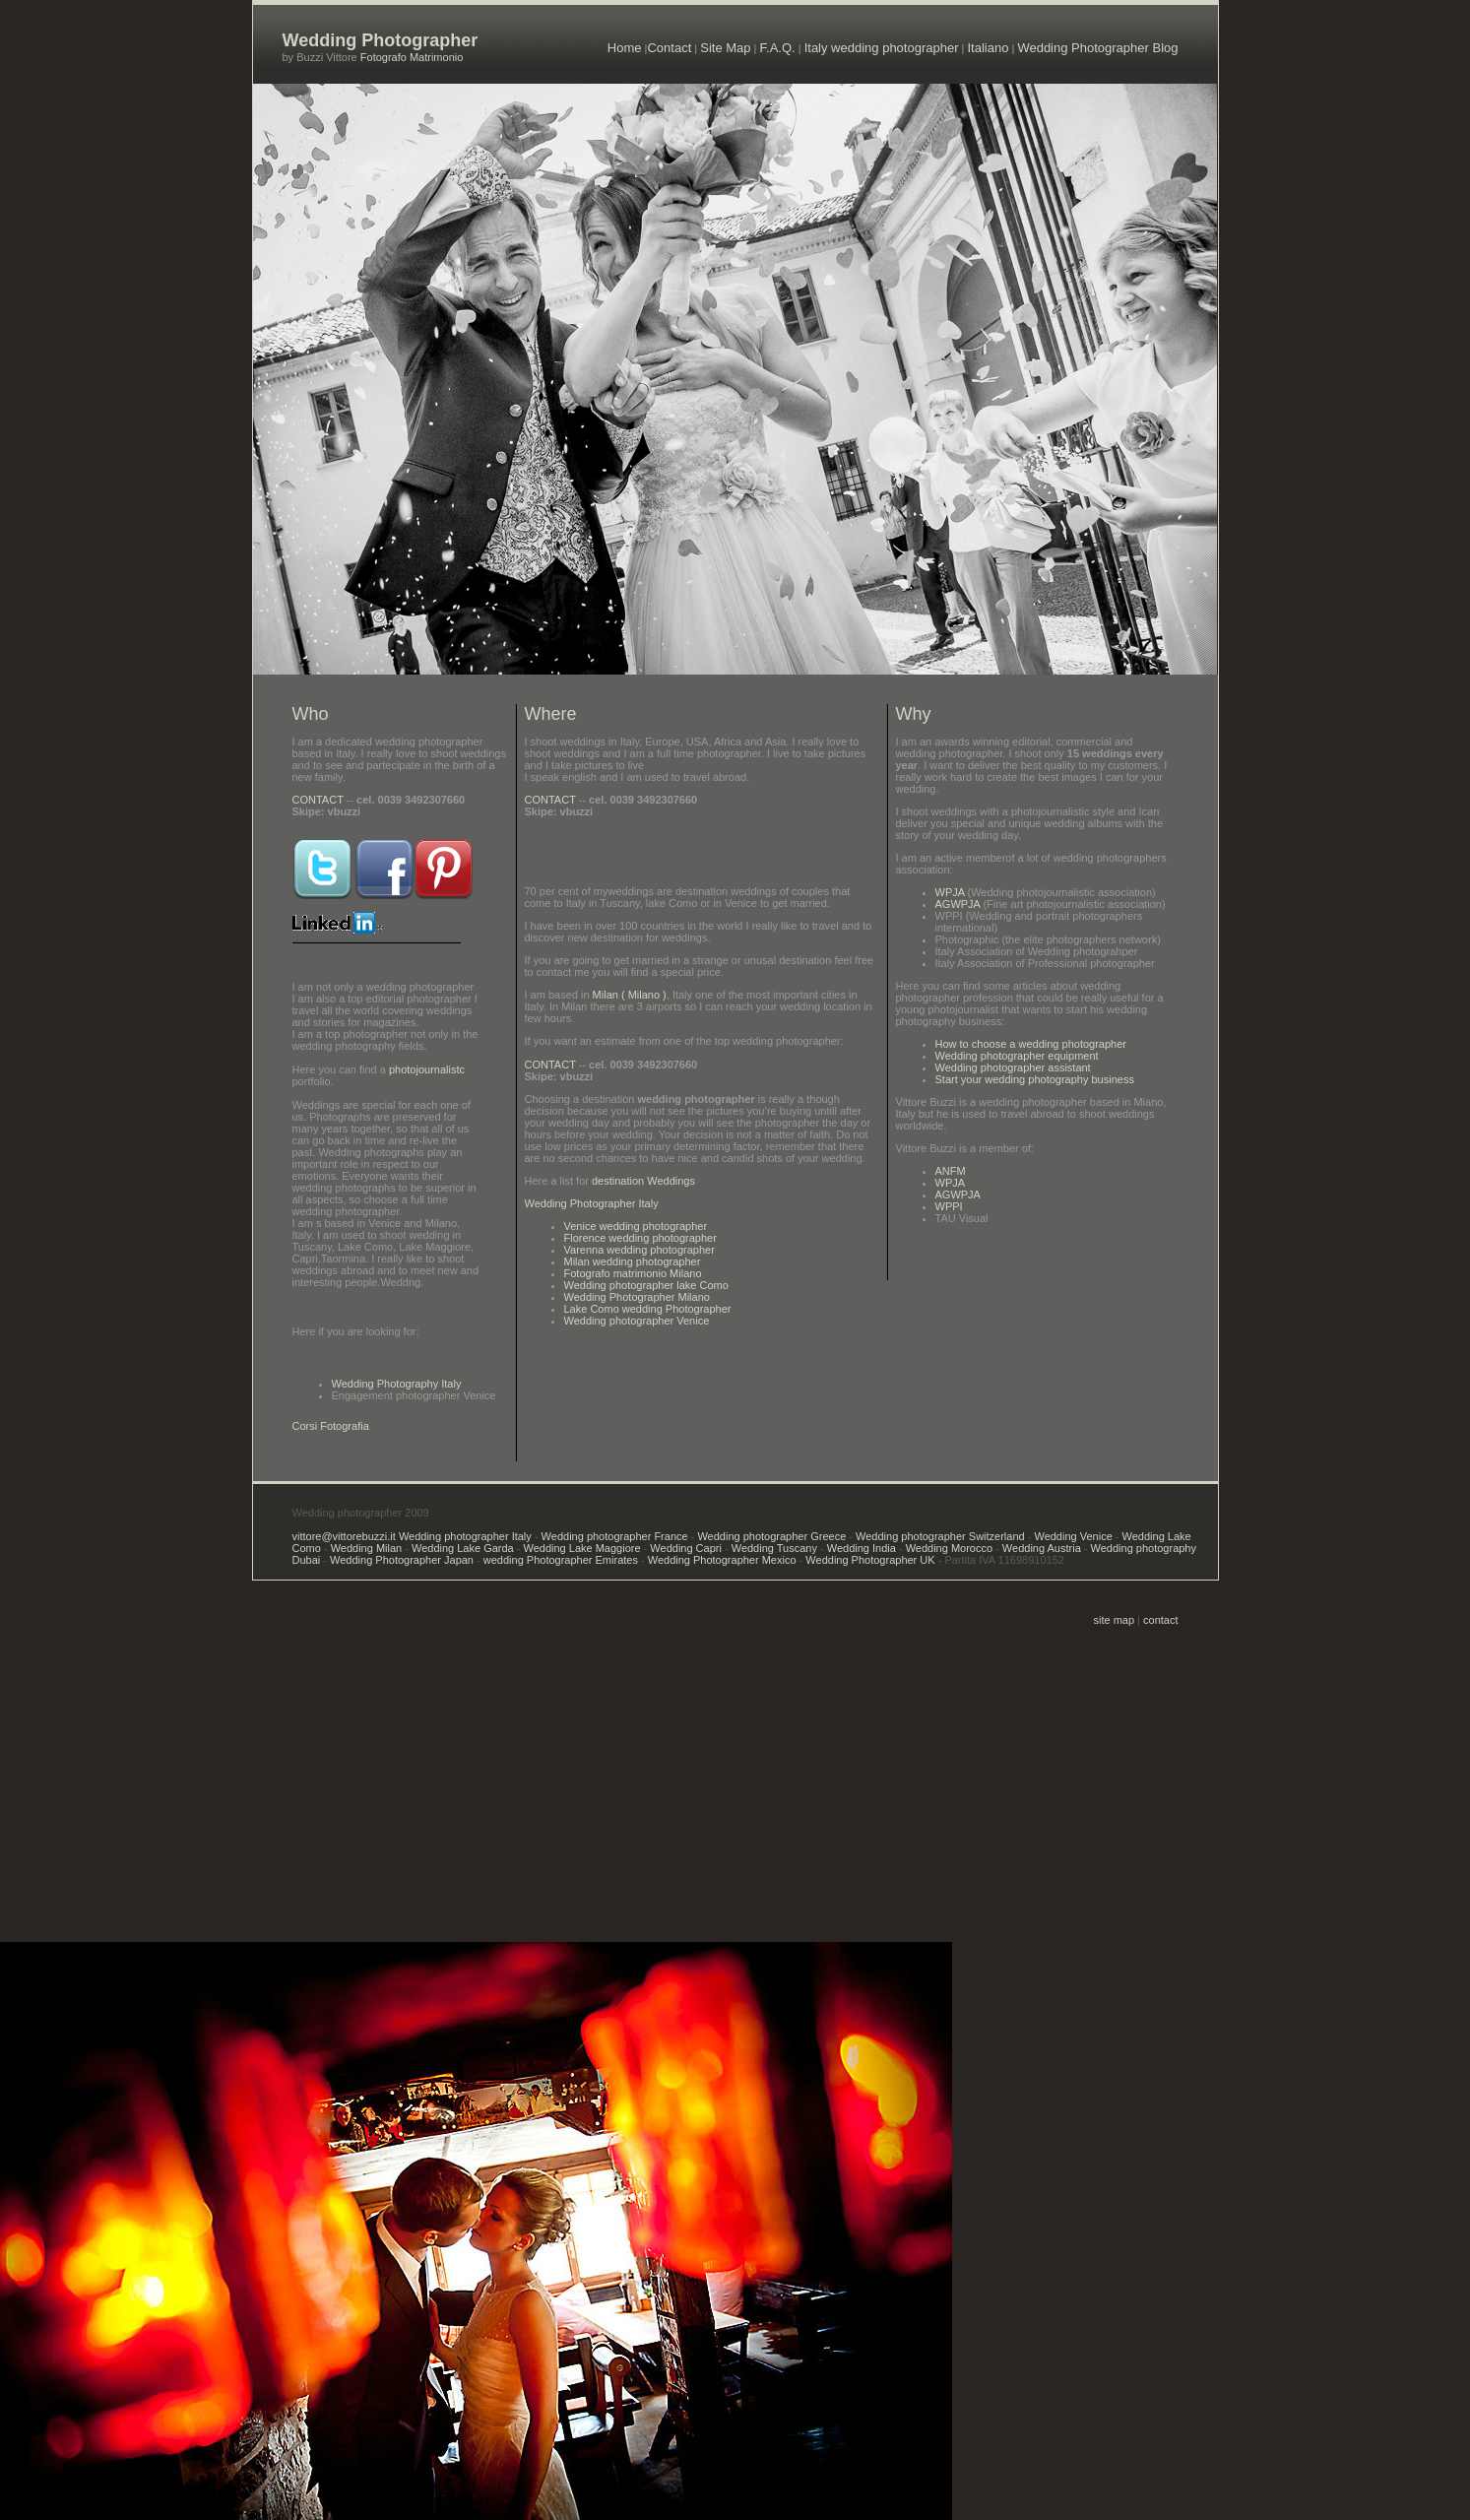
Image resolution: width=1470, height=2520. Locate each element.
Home (624, 47)
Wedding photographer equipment (1017, 1056)
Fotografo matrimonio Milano (633, 1273)
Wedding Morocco (949, 1548)
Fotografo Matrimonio (410, 57)
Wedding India (861, 1548)
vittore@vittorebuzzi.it (345, 1536)
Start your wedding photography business (1034, 1079)
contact (1160, 1620)
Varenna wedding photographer (639, 1250)
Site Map (725, 47)
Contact (669, 47)
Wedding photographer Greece (771, 1536)
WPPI (949, 1206)
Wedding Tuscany (773, 1548)
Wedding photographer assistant (1013, 1067)
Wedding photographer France (615, 1536)
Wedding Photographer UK (869, 1560)
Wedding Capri (686, 1548)
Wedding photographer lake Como (646, 1285)
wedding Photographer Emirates (560, 1560)
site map (1115, 1620)
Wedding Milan (367, 1548)
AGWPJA (958, 904)
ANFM (950, 1171)
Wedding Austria (1041, 1548)
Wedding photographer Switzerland (939, 1536)
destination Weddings (642, 1181)
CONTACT (318, 800)
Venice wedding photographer (636, 1226)
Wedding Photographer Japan (402, 1560)
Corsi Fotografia (330, 1426)
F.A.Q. (778, 47)
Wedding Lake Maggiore (582, 1548)
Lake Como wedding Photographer (648, 1309)
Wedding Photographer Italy (592, 1203)
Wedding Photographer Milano (637, 1297)
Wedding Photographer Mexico (722, 1560)
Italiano (987, 47)
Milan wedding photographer (632, 1261)
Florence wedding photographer (640, 1238)
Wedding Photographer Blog (1097, 47)
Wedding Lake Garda (461, 1548)
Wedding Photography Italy (397, 1383)
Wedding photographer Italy (465, 1536)
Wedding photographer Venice (637, 1320)
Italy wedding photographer (881, 47)
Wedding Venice (1073, 1536)
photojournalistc (427, 1069)
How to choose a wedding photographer (1030, 1044)
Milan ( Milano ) (630, 995)
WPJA (950, 892)
